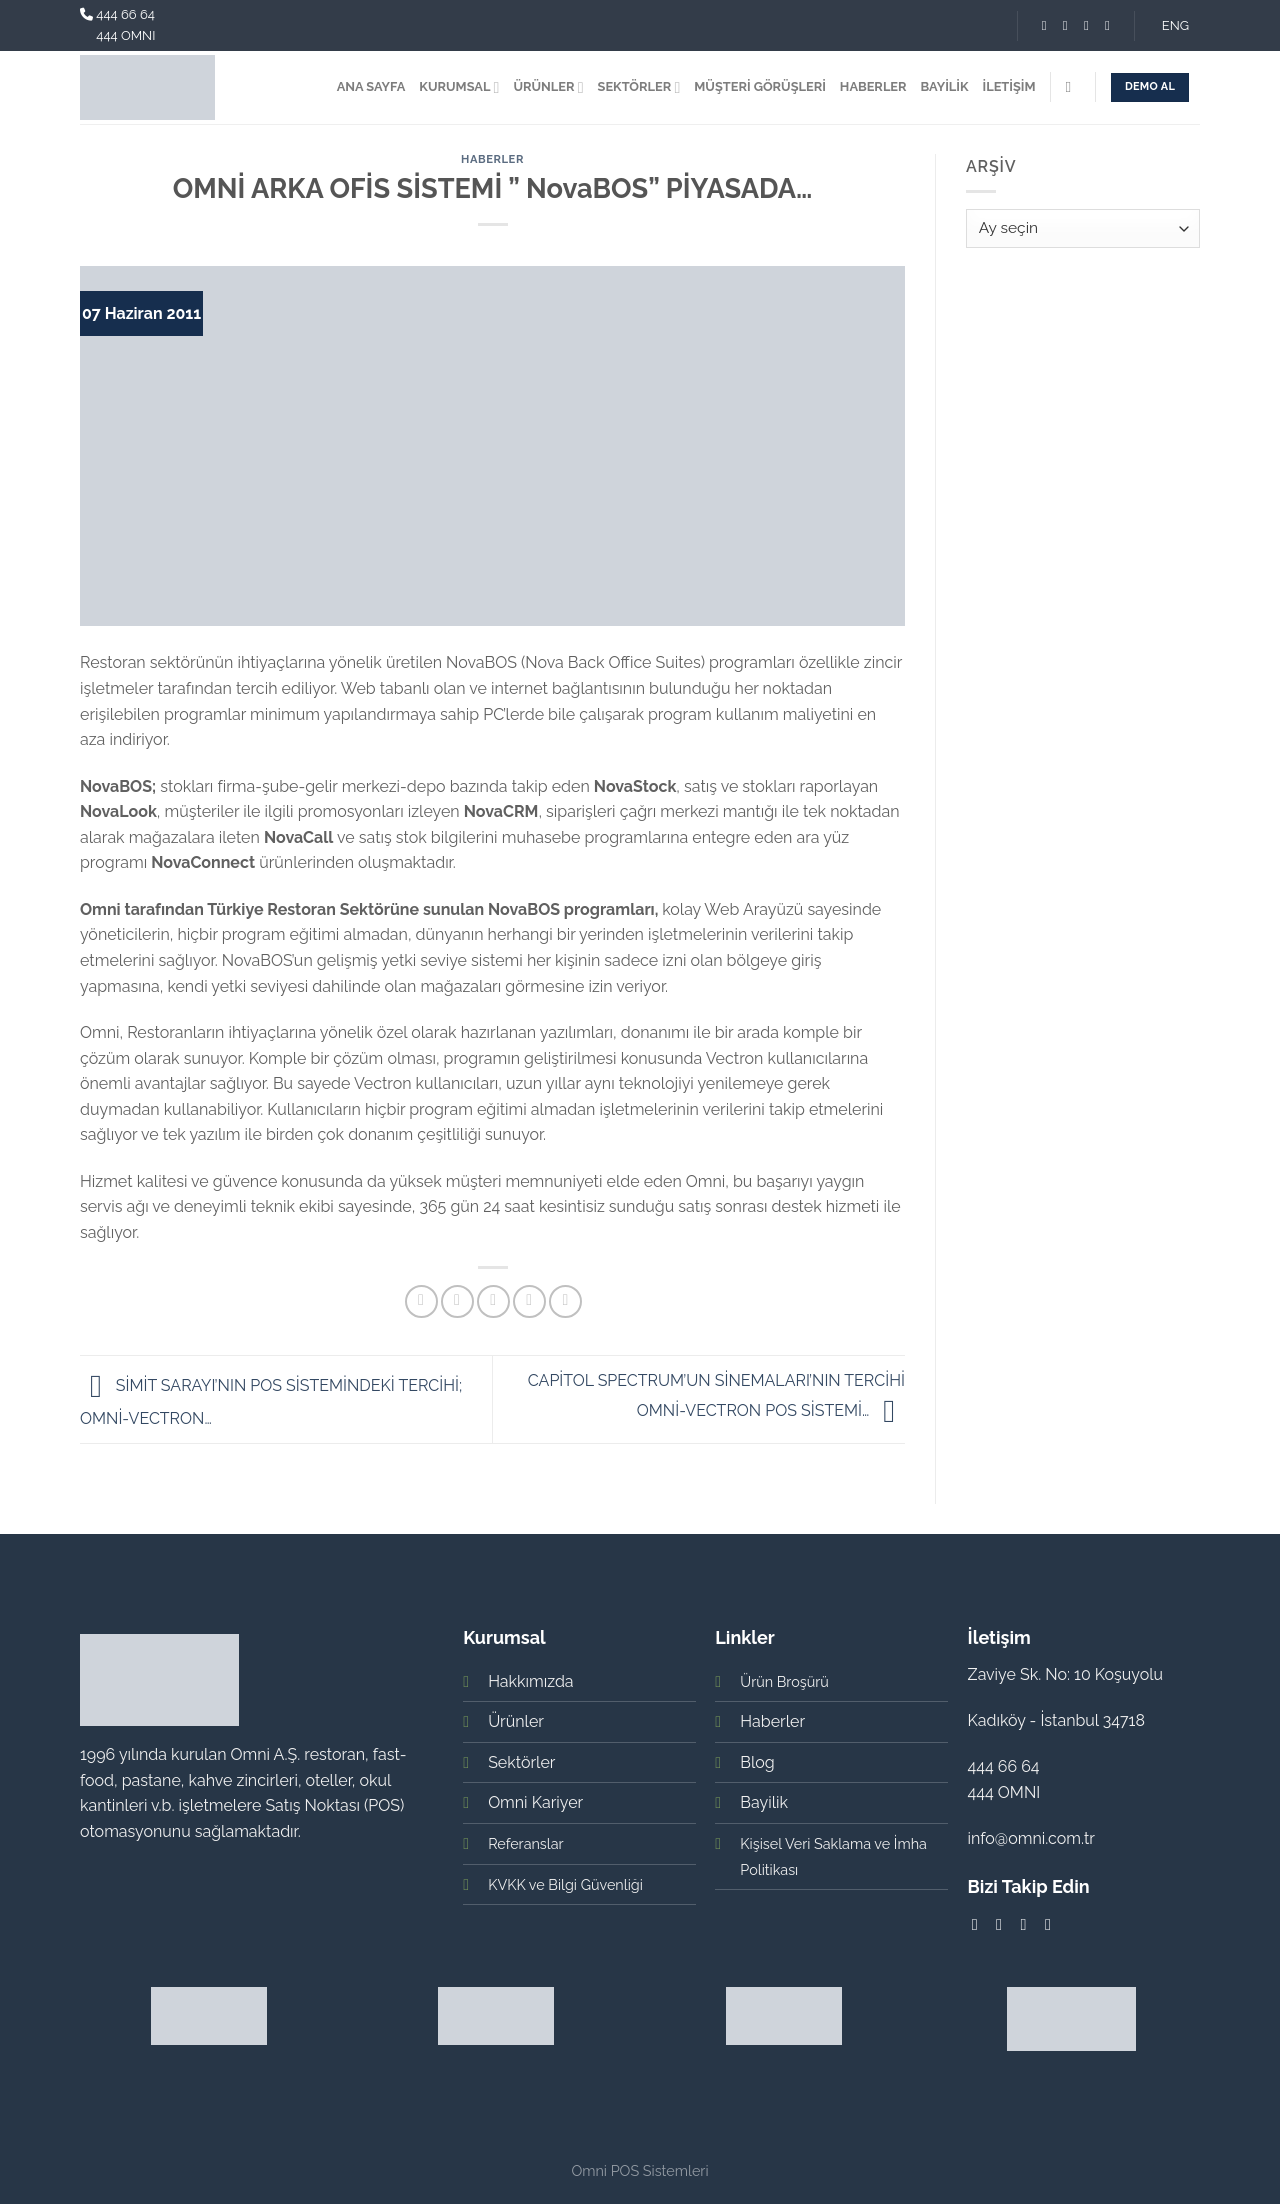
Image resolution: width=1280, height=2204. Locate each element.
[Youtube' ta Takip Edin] (1107, 25)
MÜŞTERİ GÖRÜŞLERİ (760, 86)
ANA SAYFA (371, 86)
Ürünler (516, 1721)
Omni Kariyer (535, 1802)
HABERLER (873, 86)
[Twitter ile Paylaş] (457, 1301)
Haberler (492, 159)
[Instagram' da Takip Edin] (1065, 25)
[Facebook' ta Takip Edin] (1044, 25)
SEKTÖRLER (639, 87)
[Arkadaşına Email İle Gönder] (493, 1301)
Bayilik (764, 1802)
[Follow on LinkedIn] (1086, 25)
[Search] (1072, 87)
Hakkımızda (530, 1681)
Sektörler (521, 1762)
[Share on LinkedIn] (565, 1301)
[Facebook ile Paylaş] (421, 1301)
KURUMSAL (459, 87)
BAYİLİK (945, 86)
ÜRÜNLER (548, 87)
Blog (757, 1762)
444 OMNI (125, 35)
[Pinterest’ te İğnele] (529, 1301)
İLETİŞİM (1009, 86)
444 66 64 (125, 14)
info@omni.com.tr (1031, 1838)
